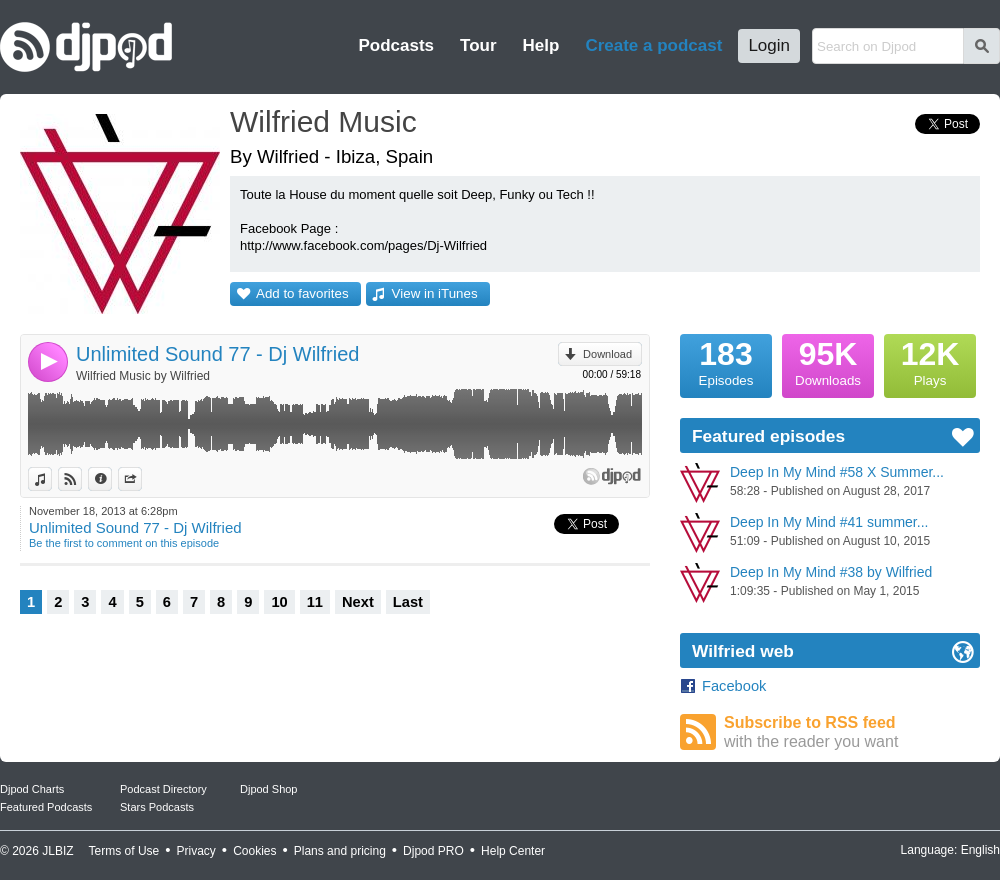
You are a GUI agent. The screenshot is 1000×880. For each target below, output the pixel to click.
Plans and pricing (340, 851)
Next (358, 602)
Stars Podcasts (157, 807)
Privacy (196, 851)
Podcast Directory (163, 789)
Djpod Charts (32, 789)
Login (769, 45)
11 (315, 602)
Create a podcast (653, 45)
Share (141, 479)
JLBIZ (57, 851)
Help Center (513, 851)
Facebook (734, 686)
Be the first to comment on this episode (124, 543)
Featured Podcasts (46, 807)
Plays (930, 361)
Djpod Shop (269, 789)
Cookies (254, 851)
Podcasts (396, 45)
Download (607, 354)
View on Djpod (81, 479)
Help (541, 45)
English (980, 850)
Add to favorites (302, 293)
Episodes (726, 361)
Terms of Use (124, 851)
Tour (478, 45)
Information (111, 479)
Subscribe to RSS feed (852, 732)
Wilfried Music (323, 121)
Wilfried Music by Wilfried (143, 376)
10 (279, 602)
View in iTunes (435, 293)
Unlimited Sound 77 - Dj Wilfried (217, 354)
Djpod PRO (433, 851)
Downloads (828, 361)
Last (408, 602)
